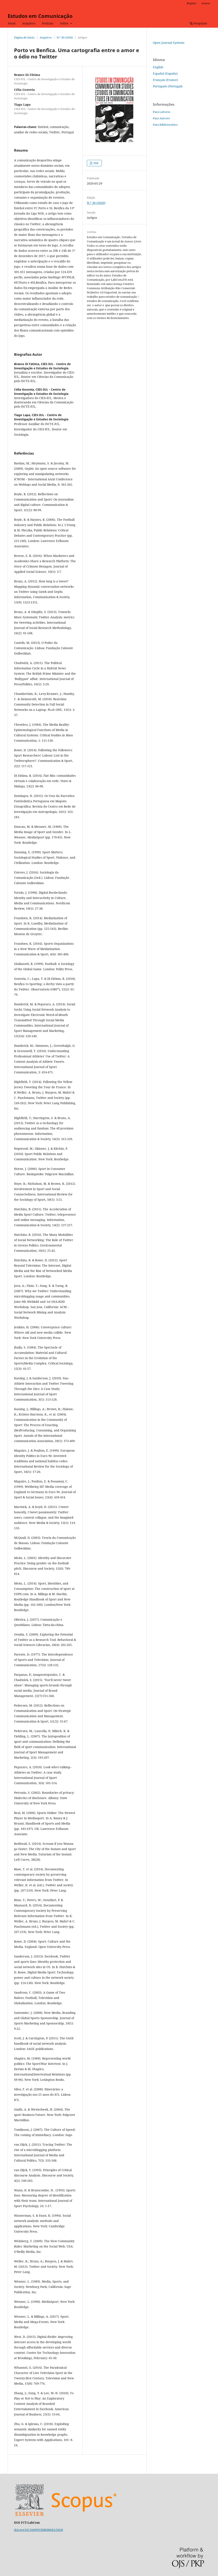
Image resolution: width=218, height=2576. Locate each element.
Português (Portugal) (167, 86)
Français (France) (165, 80)
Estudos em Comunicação (40, 15)
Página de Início (24, 37)
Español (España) (165, 73)
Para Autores (161, 118)
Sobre (64, 23)
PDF (96, 163)
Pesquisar (198, 23)
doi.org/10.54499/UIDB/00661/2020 (38, 2530)
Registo (191, 3)
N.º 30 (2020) (65, 37)
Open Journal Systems (168, 43)
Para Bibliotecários (165, 125)
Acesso (205, 3)
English (158, 67)
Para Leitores (161, 112)
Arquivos (28, 23)
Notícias (47, 23)
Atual (11, 23)
